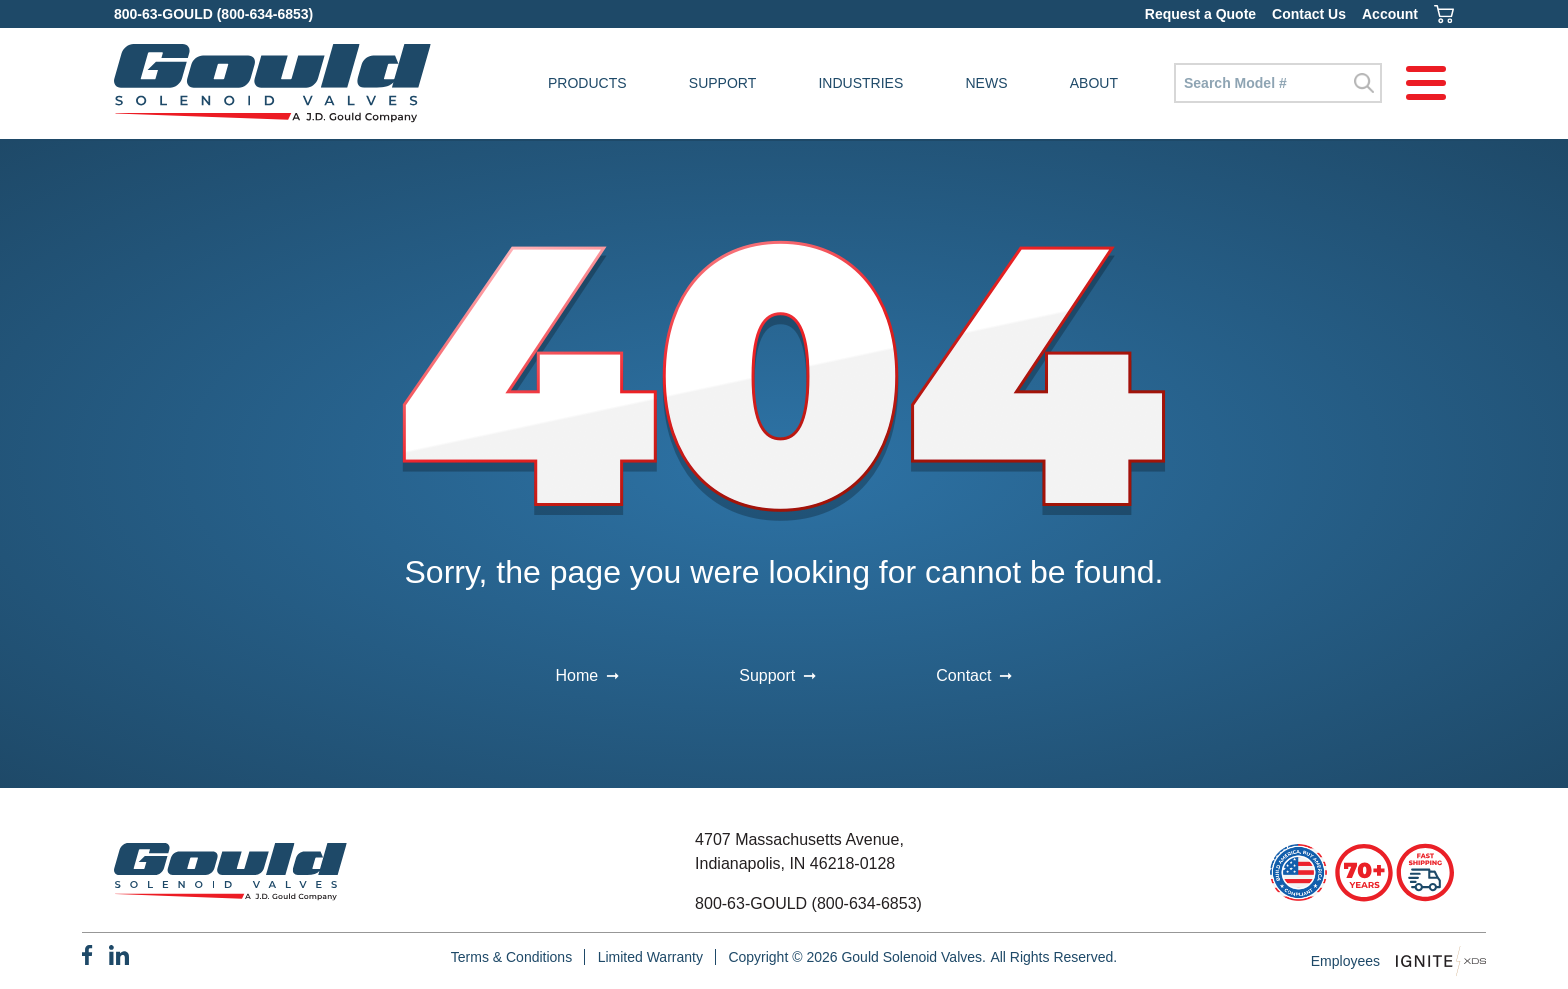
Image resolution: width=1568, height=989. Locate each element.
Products (587, 83)
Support (722, 83)
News (987, 83)
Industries (860, 83)
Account (1390, 14)
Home (577, 675)
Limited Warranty (650, 957)
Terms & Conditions (511, 957)
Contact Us (1309, 14)
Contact (963, 675)
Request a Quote (1200, 14)
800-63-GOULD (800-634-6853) (213, 14)
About (1094, 83)
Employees (1345, 961)
